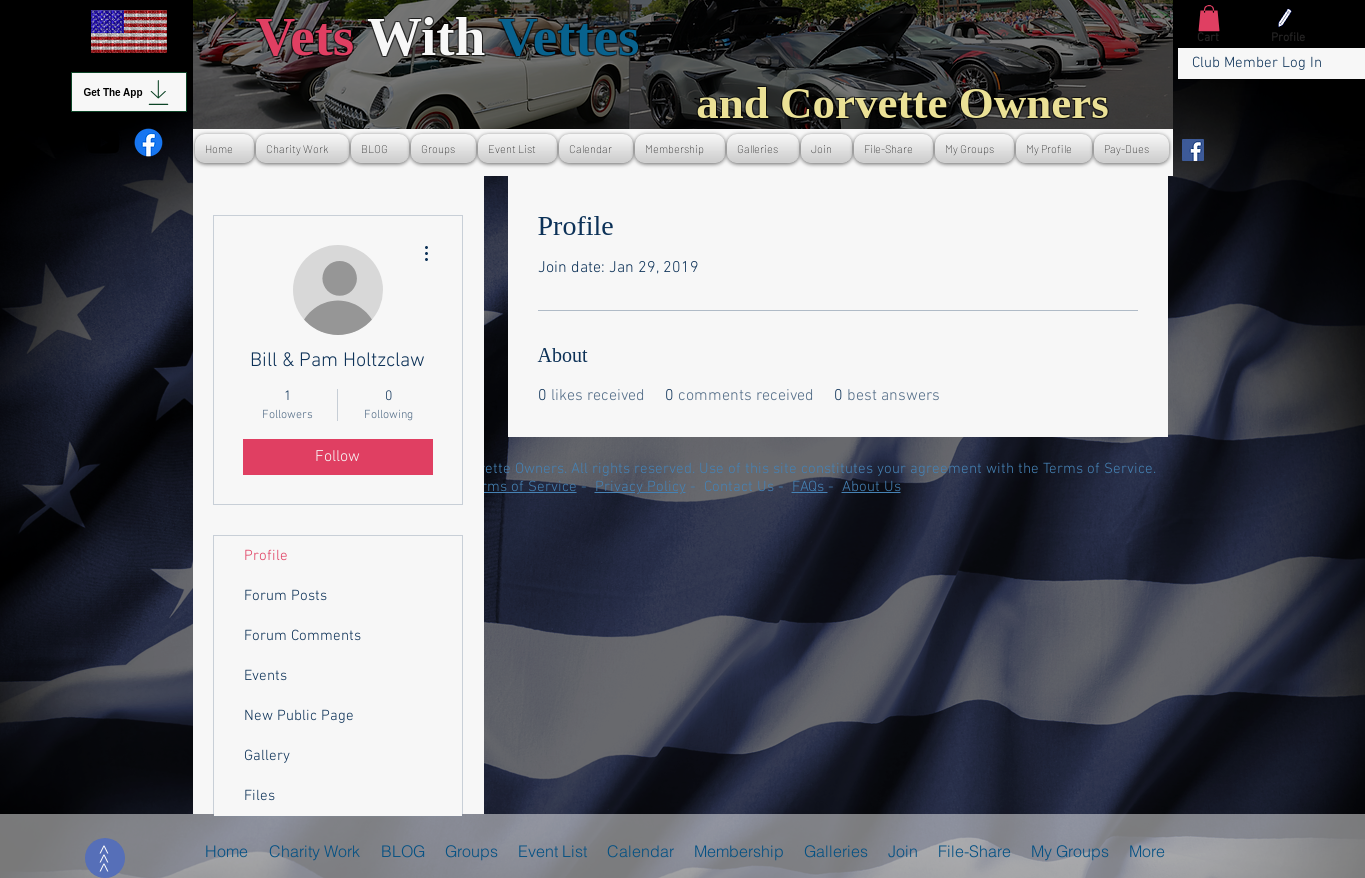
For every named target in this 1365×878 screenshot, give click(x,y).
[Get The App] (129, 92)
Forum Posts (285, 596)
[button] (1209, 18)
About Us (871, 487)
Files (259, 796)
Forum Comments (302, 636)
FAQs (810, 487)
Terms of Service (522, 487)
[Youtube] (103, 142)
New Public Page (299, 716)
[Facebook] (1193, 150)
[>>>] (105, 858)
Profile (266, 556)
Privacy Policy (640, 487)
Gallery (267, 756)
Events (265, 676)
